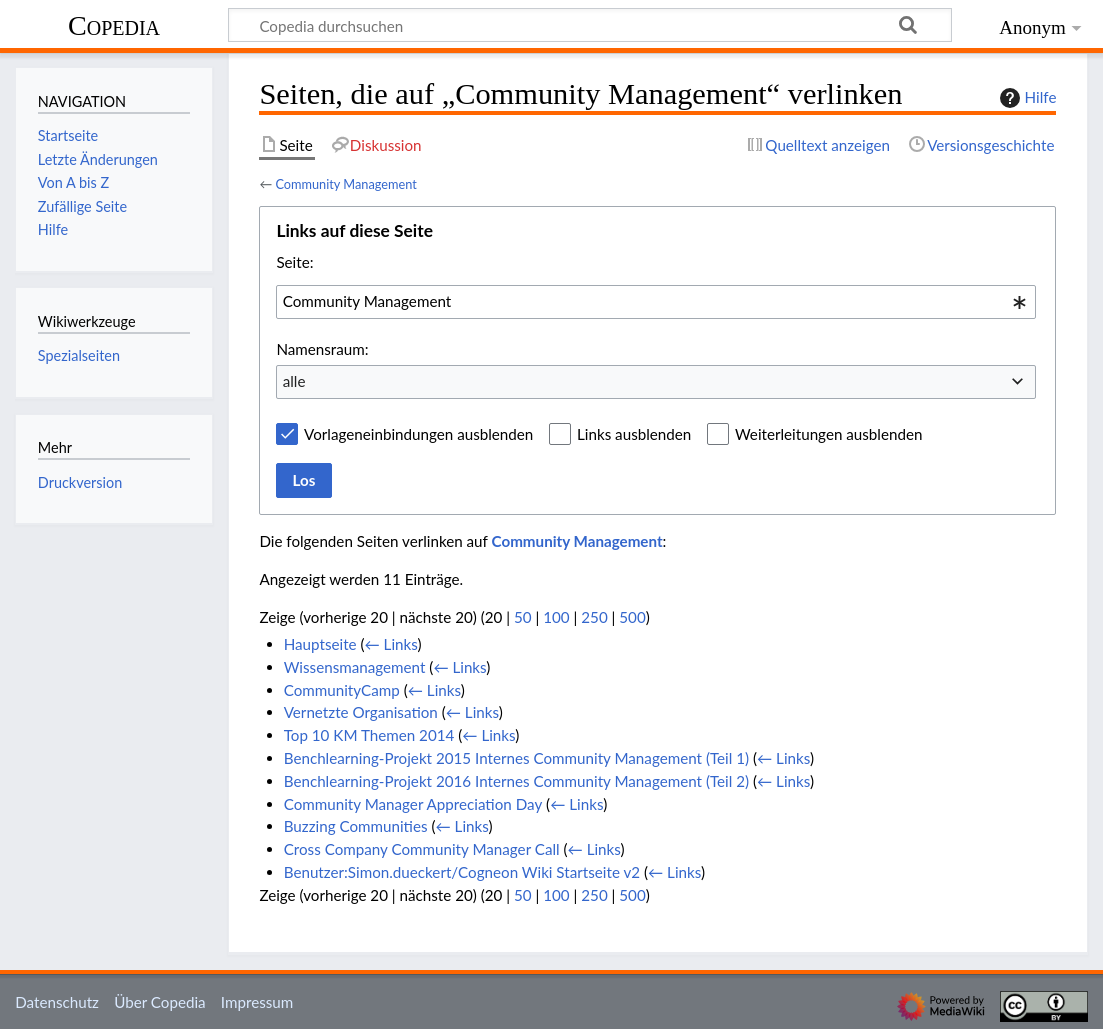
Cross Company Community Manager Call (422, 849)
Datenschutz (57, 1002)
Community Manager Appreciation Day (413, 804)
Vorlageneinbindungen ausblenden (418, 434)
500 (632, 617)
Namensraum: (322, 349)
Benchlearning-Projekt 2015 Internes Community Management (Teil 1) (516, 758)
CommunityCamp (342, 690)
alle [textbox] (294, 381)
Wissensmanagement (355, 667)
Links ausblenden (634, 434)
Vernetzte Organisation (361, 712)
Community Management (345, 184)
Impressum (257, 1002)
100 (556, 617)
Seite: (294, 262)
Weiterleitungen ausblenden (828, 434)
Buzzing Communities (356, 826)
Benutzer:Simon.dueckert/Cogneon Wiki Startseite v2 (462, 872)
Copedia (114, 25)
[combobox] (656, 302)
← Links (391, 644)
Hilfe (1026, 98)
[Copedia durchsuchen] (590, 25)
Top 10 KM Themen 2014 (369, 735)
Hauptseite (320, 644)
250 (594, 617)
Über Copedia (159, 1002)
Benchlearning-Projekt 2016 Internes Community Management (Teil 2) (516, 781)
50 (523, 617)
